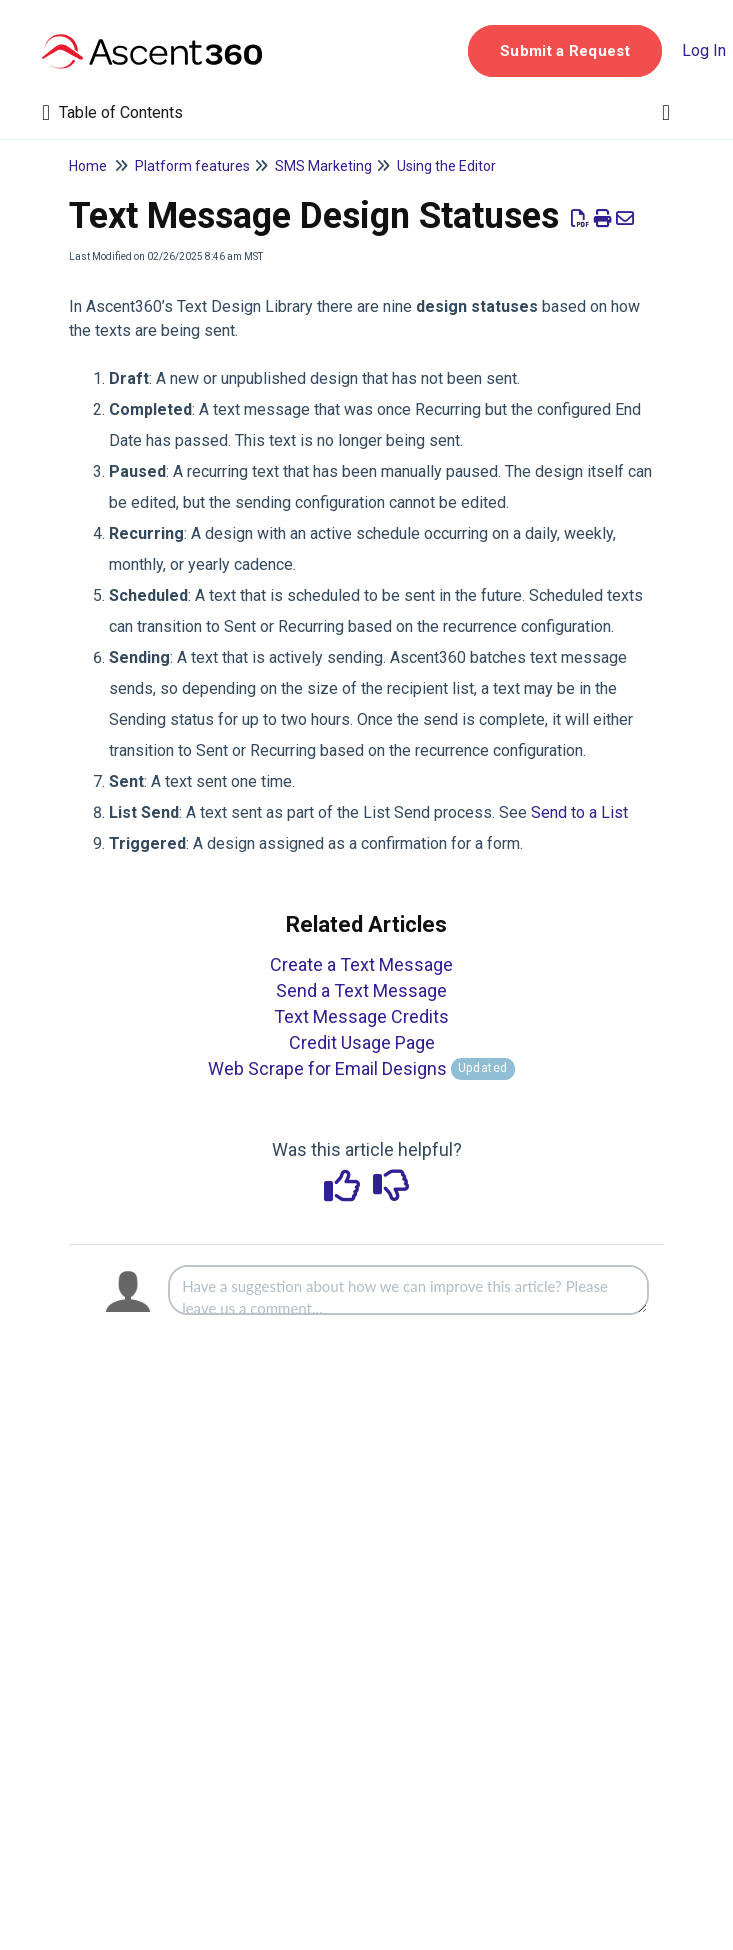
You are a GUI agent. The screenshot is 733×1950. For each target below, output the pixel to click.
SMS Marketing (323, 166)
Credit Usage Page (362, 1042)
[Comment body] (408, 1290)
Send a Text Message (361, 990)
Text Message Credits (361, 1016)
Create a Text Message (361, 964)
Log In (704, 50)
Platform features (192, 166)
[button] (565, 51)
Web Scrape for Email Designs (361, 1068)
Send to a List (579, 812)
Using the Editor (446, 166)
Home (88, 166)
